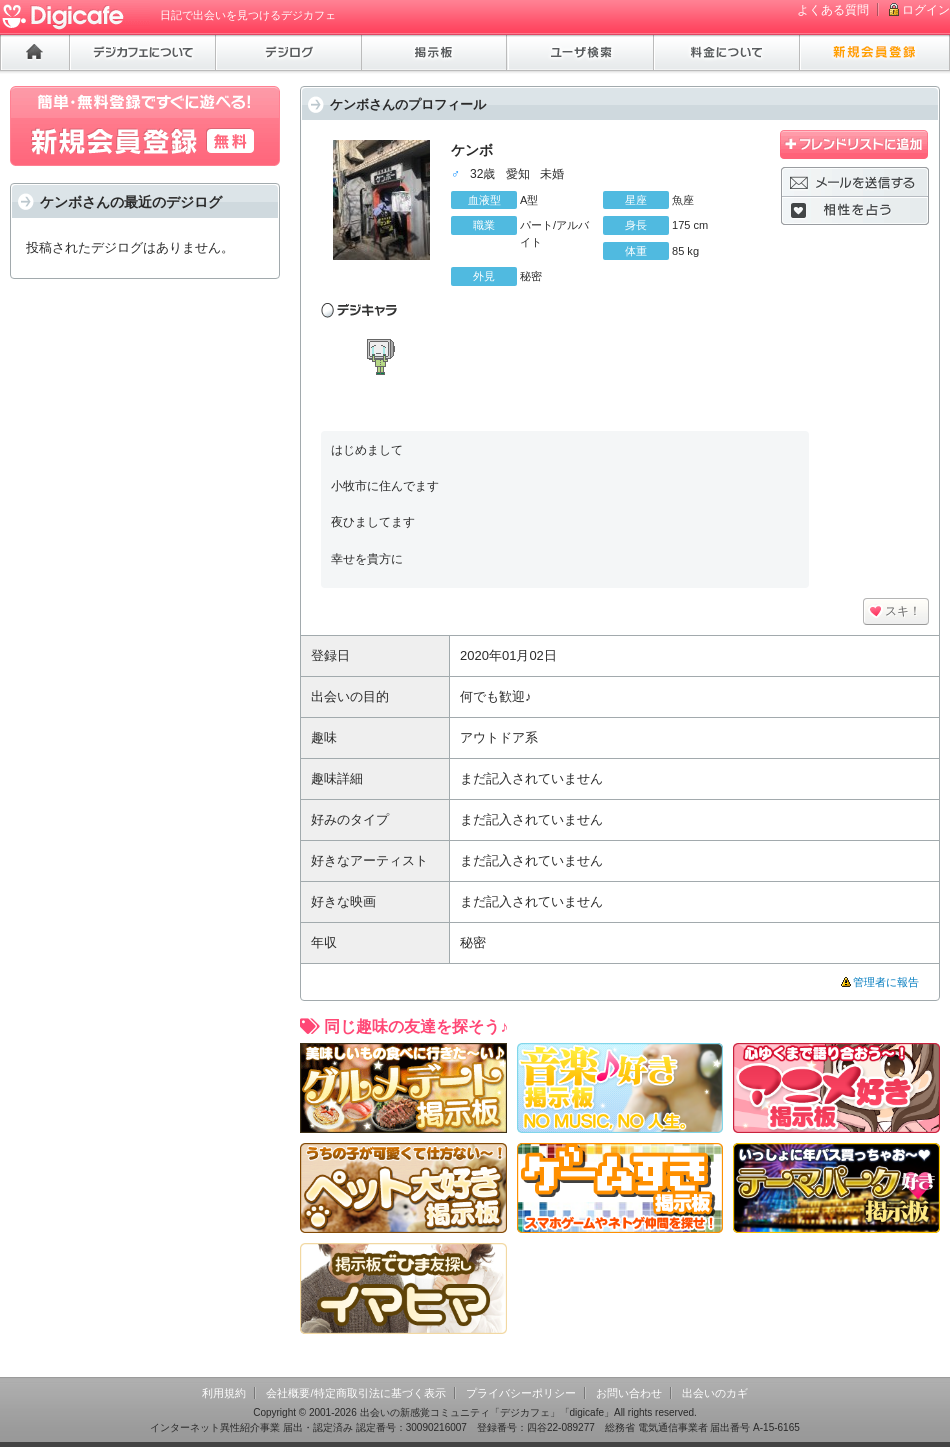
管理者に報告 (886, 982)
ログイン (926, 10)
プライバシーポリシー (521, 1393)
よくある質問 (833, 10)
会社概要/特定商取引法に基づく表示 (355, 1393)
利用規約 (224, 1393)
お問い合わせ (629, 1393)
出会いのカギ (715, 1393)
